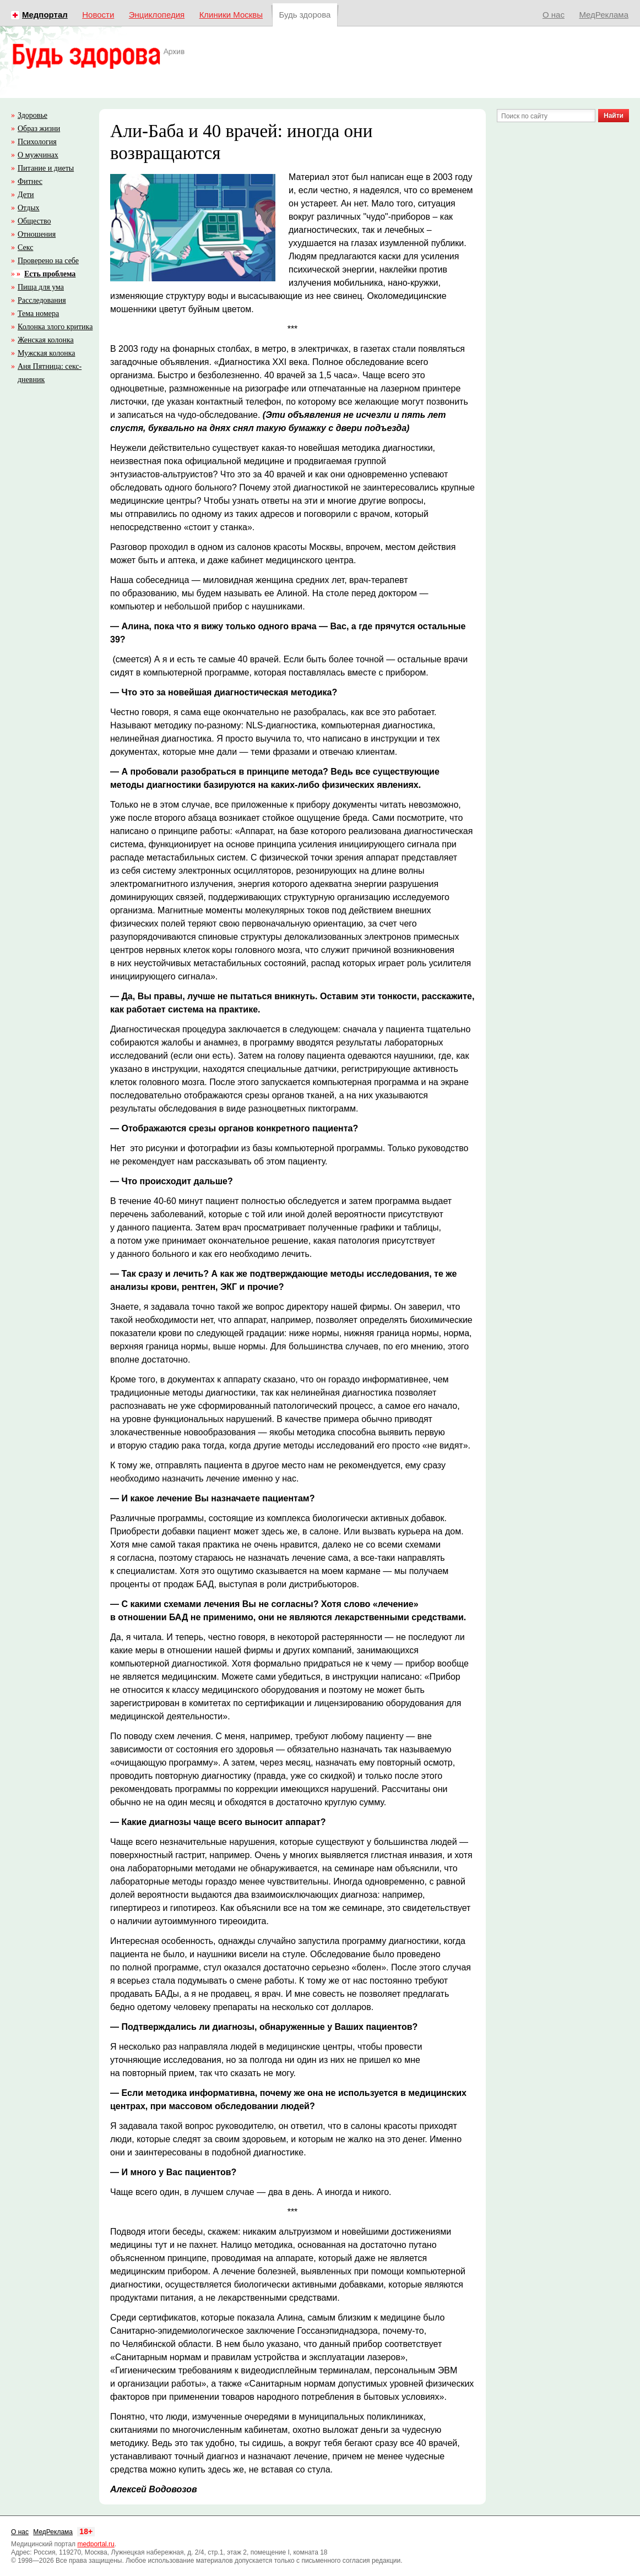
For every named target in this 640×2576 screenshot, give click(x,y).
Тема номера (38, 313)
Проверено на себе (48, 261)
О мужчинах (38, 155)
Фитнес (30, 181)
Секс (25, 247)
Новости (98, 14)
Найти (613, 115)
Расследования (42, 300)
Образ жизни (39, 128)
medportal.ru (95, 2544)
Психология (37, 142)
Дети (26, 194)
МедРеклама (603, 14)
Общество (34, 221)
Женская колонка (46, 340)
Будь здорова (305, 14)
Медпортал (45, 14)
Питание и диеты (46, 168)
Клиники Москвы (231, 14)
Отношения (37, 234)
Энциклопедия (157, 14)
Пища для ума (41, 287)
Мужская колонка (46, 353)
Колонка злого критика (55, 327)
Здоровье (32, 115)
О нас (554, 14)
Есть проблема (49, 274)
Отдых (29, 208)
